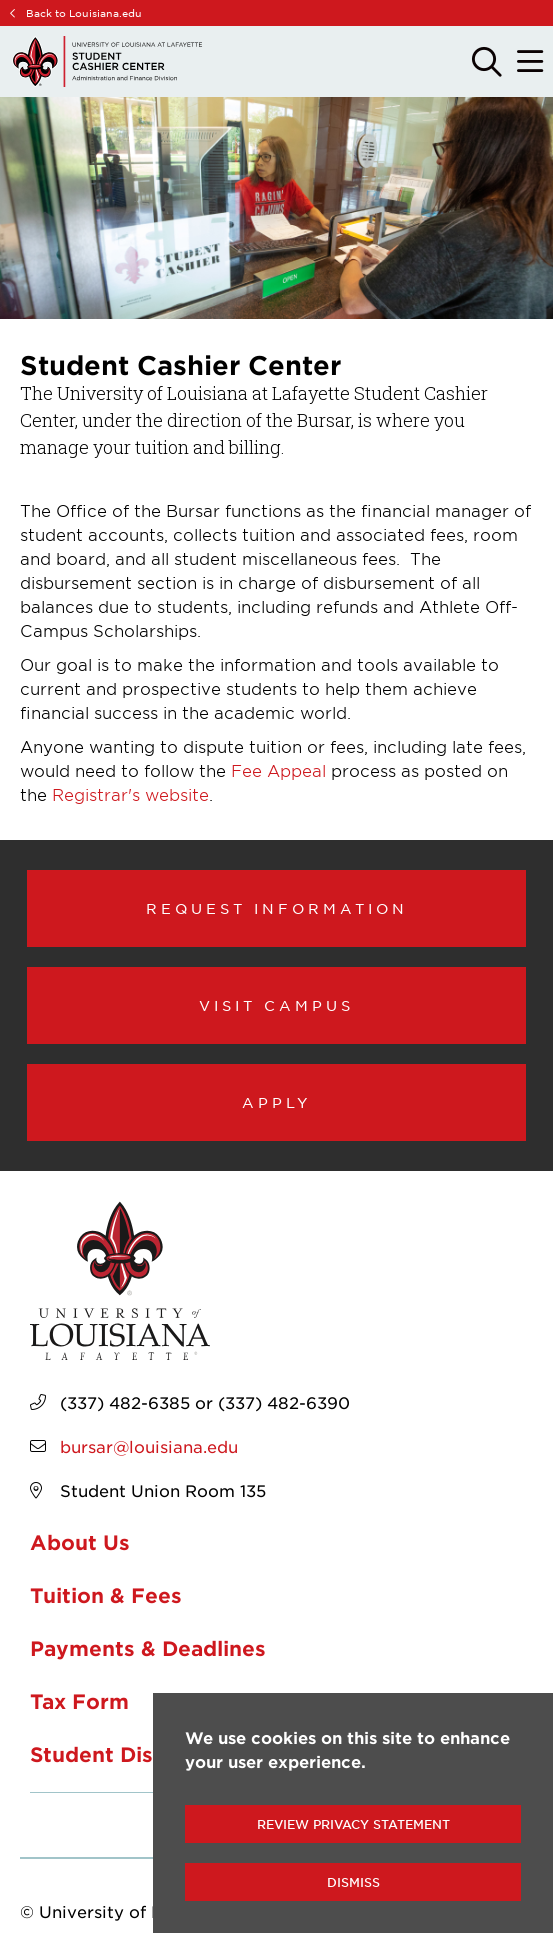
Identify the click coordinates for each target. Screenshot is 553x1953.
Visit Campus (276, 1005)
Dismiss (353, 1882)
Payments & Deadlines (148, 1648)
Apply (277, 1102)
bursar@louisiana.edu (149, 1446)
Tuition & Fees (106, 1595)
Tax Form (79, 1701)
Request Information (277, 908)
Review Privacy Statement (353, 1824)
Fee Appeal (278, 770)
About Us (80, 1542)
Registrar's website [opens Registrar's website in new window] (130, 794)
